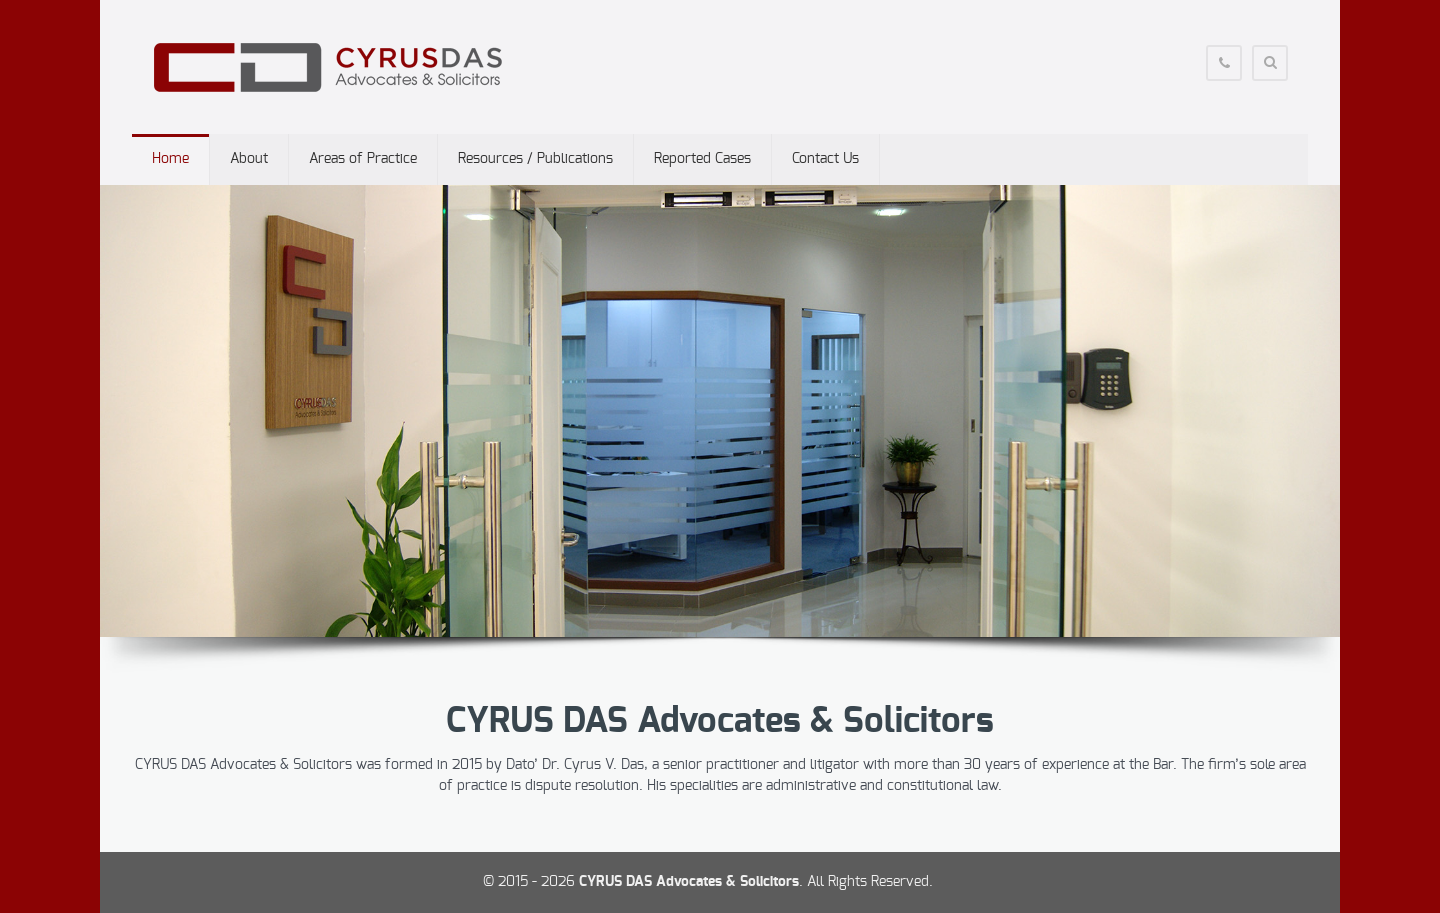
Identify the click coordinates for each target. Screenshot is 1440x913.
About (249, 159)
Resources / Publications (535, 159)
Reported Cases (702, 159)
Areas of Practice (363, 159)
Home (170, 159)
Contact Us (825, 159)
